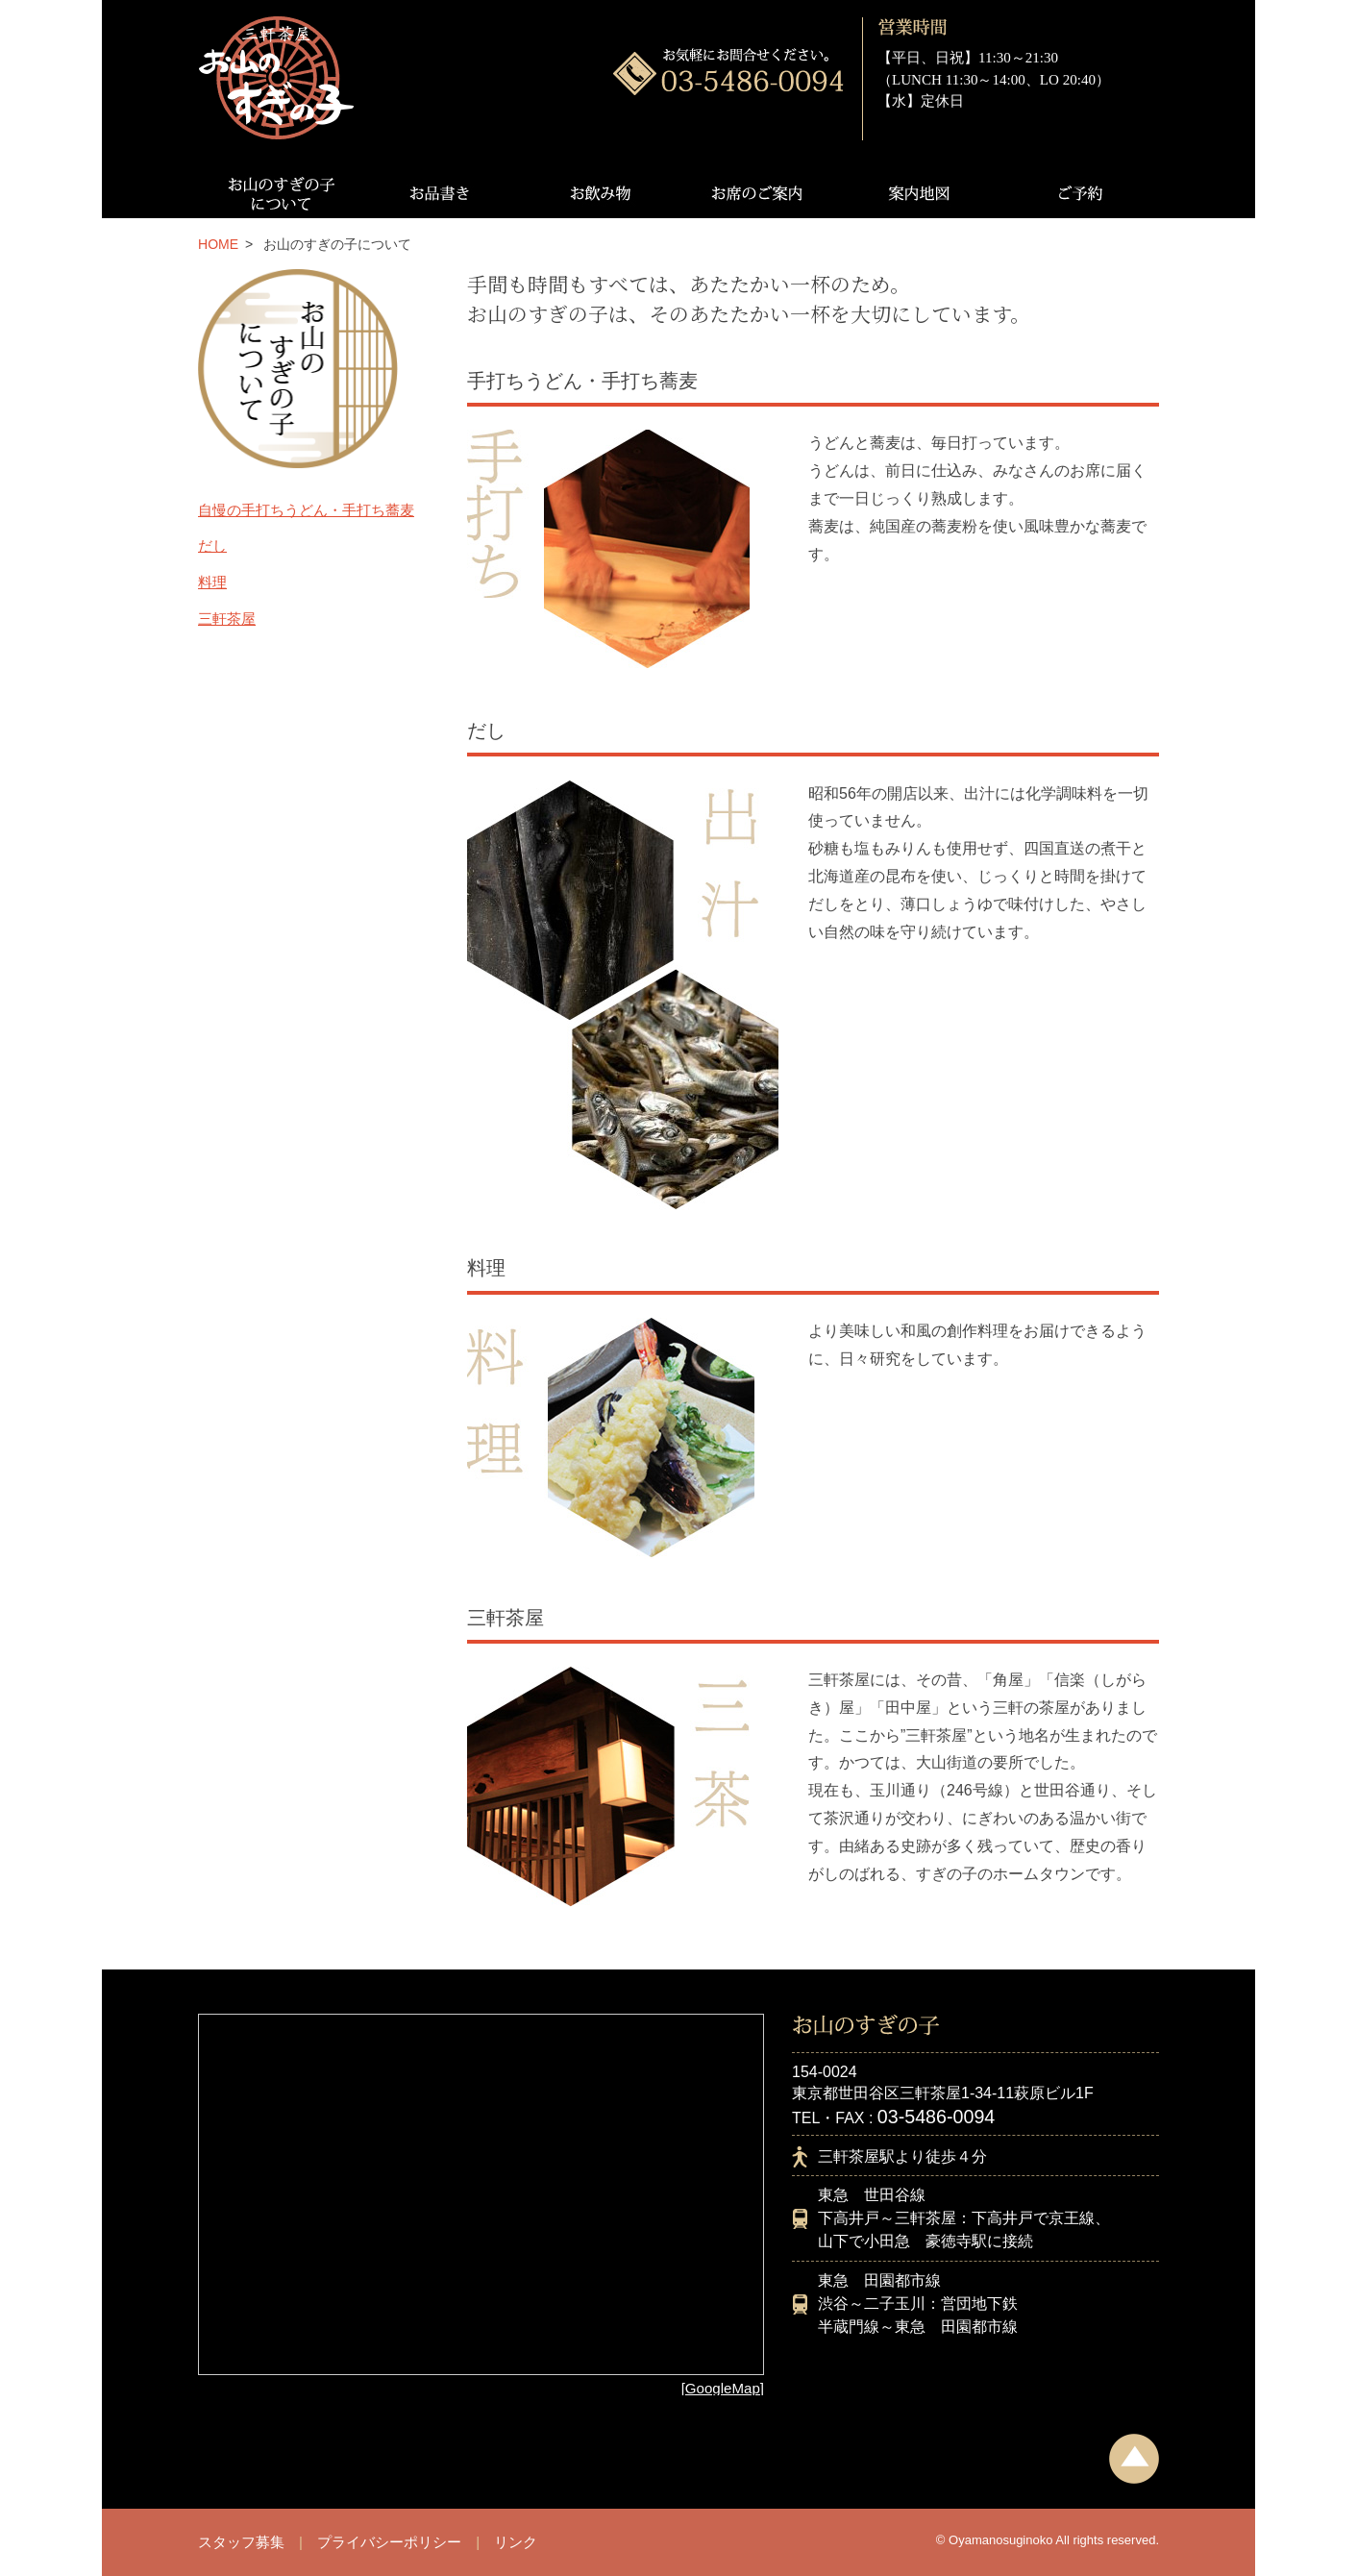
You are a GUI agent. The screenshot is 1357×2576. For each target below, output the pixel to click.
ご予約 (1079, 193)
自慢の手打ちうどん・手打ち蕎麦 (306, 510)
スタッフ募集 (241, 2542)
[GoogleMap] (722, 2388)
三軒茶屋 (227, 618)
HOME (218, 244)
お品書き (438, 193)
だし (212, 545)
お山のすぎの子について (278, 193)
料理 (212, 582)
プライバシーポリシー (389, 2542)
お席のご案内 (758, 193)
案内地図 (919, 193)
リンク (515, 2542)
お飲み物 (598, 193)
